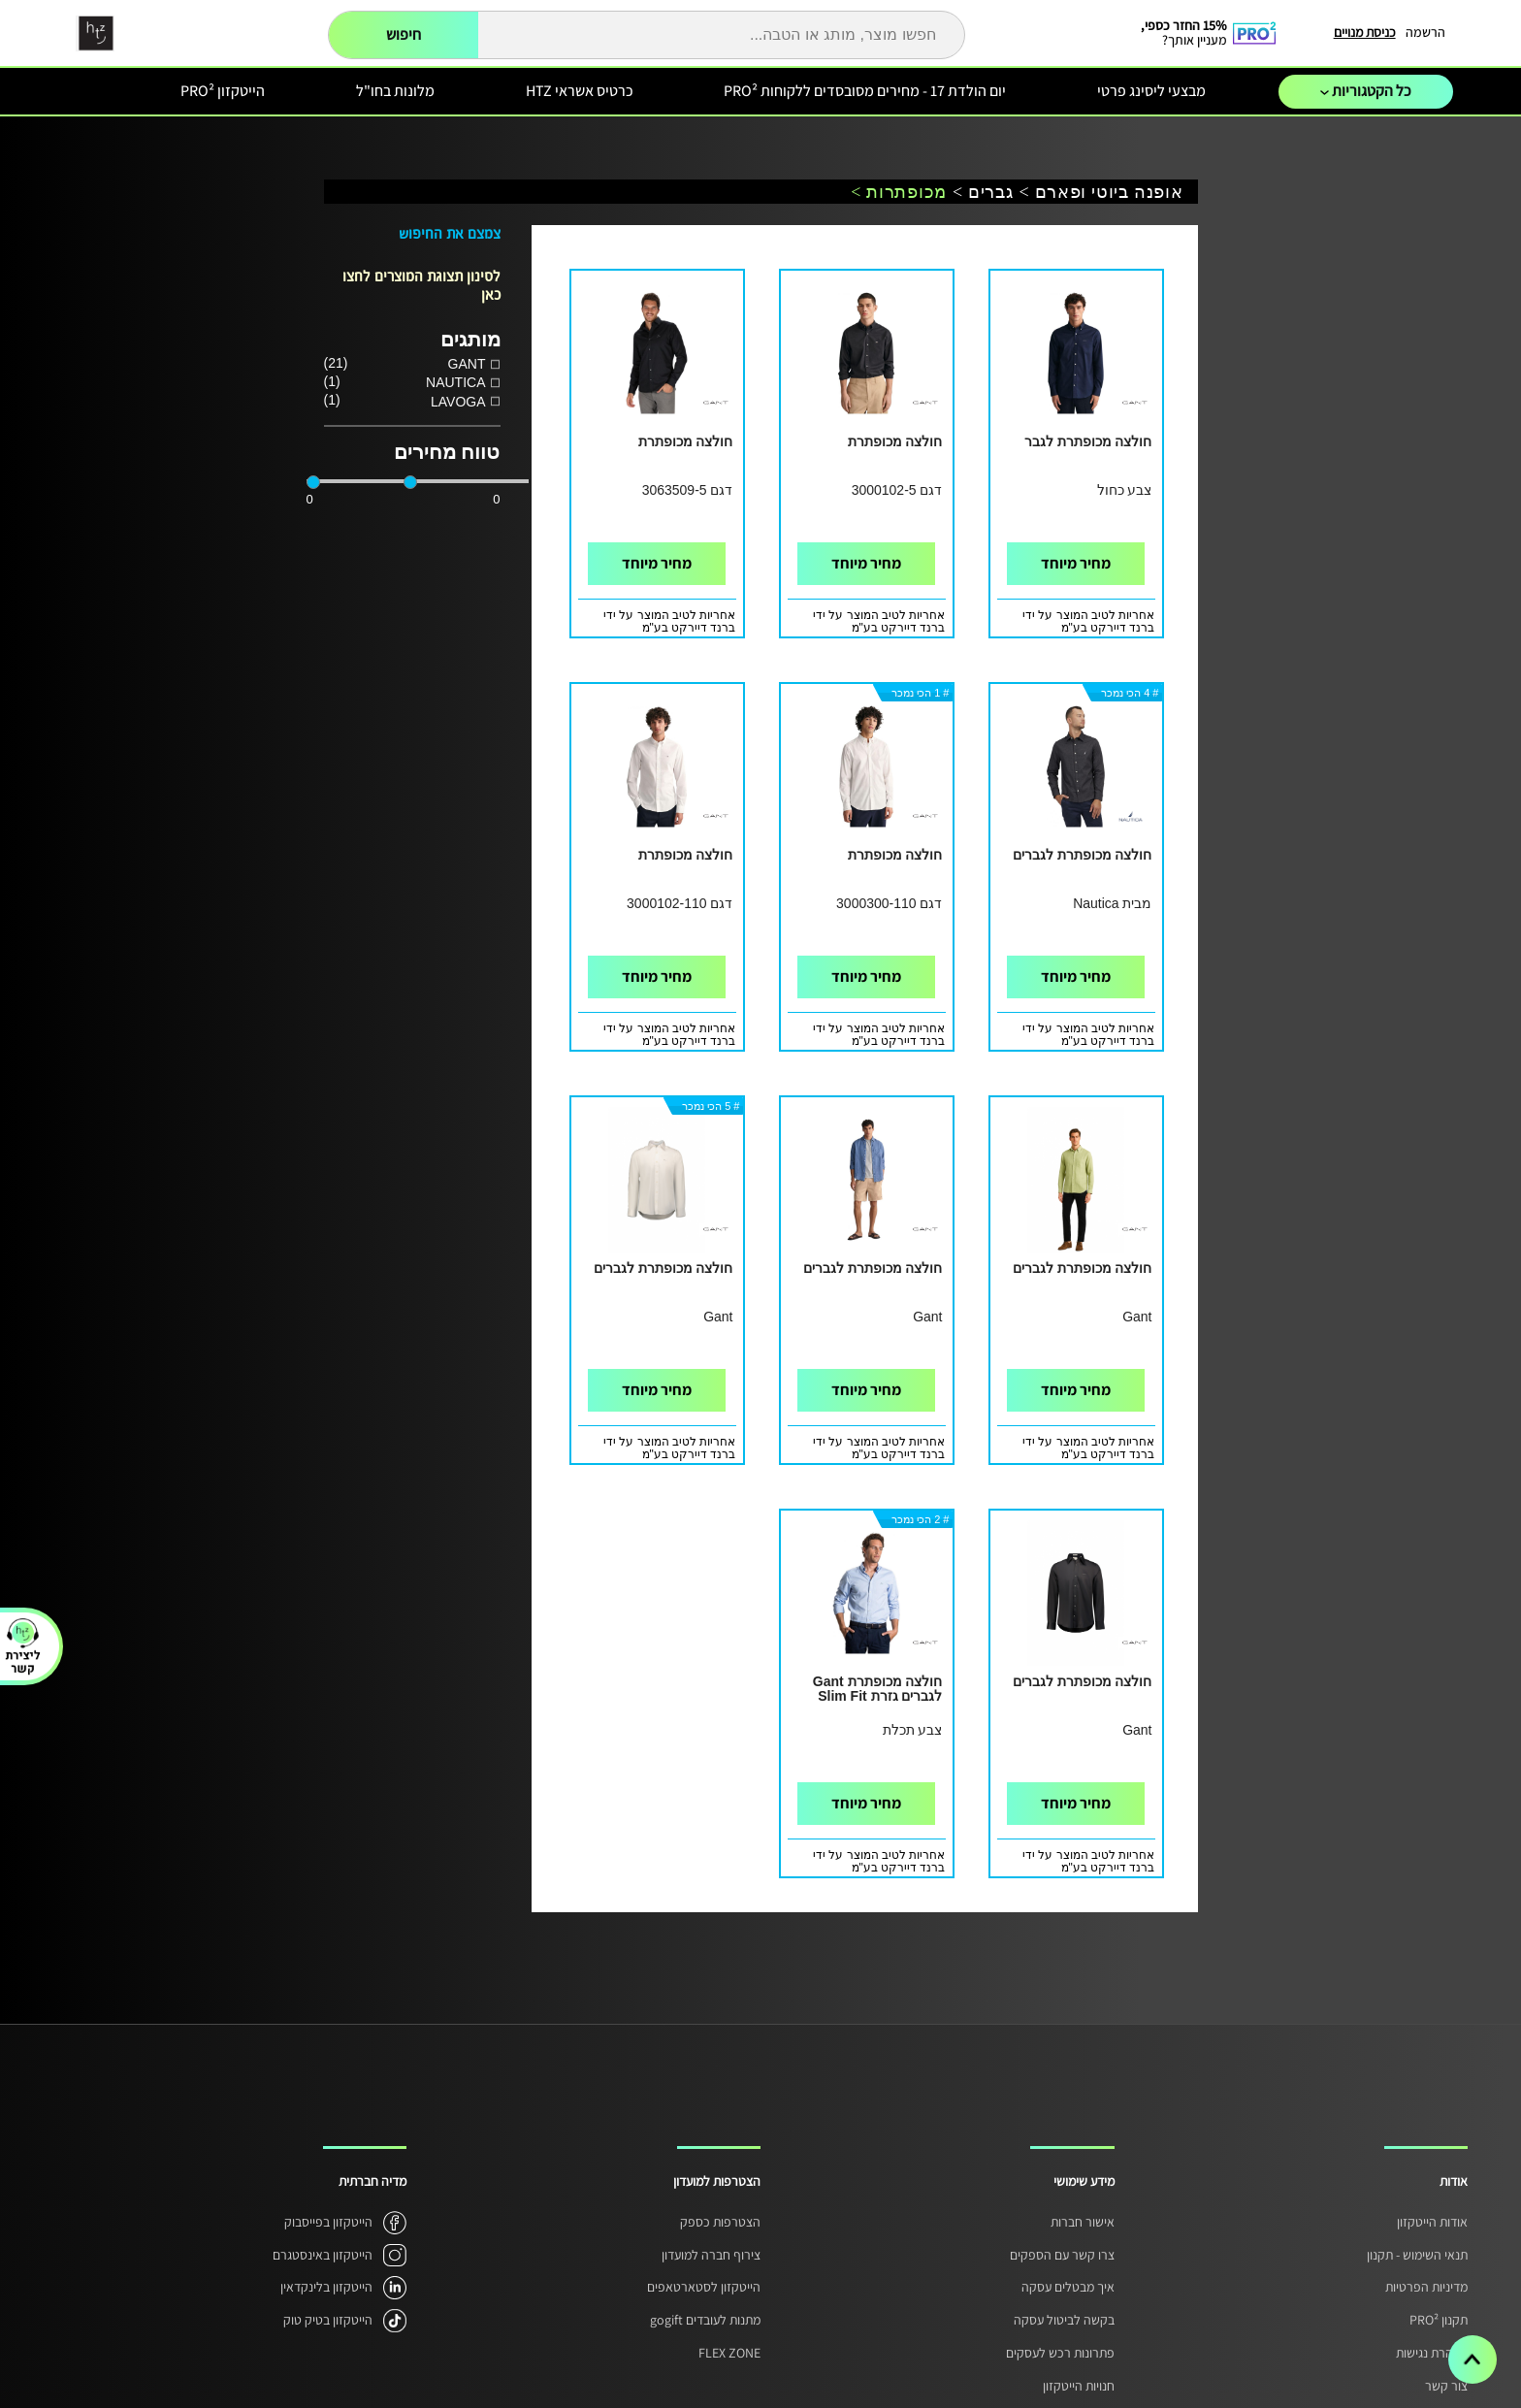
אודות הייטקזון (1432, 2221)
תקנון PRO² (1438, 2319)
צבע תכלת (913, 1730)
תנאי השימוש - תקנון (1417, 2254)
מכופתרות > (899, 192)
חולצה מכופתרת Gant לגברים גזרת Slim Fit (878, 1689)
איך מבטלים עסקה (1068, 2286)
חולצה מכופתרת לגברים (1082, 855)
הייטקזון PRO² (222, 91)
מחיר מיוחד (1076, 563)
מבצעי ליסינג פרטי (1151, 91)
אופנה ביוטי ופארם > (1101, 192)
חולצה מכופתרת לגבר (1088, 442)
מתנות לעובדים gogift (705, 2319)
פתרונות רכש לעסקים (1060, 2352)
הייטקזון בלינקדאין (326, 2286)
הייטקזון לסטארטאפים (703, 2286)
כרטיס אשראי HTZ (579, 91)
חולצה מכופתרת (895, 442)
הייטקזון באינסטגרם (322, 2254)
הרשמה (1425, 32)
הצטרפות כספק (720, 2221)
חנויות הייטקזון (1079, 2385)
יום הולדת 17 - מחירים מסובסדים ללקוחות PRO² (865, 91)
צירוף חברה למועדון (711, 2254)
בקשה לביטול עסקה (1064, 2319)
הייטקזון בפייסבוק (328, 2221)
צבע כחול (1124, 490)
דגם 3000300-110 (889, 903)
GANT (467, 364)
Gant (1136, 1316)
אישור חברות (1083, 2221)
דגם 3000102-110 (679, 903)
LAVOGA (458, 401)
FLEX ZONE (729, 2352)
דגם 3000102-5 (897, 490)
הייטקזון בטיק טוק (327, 2319)
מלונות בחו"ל (395, 91)
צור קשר (1446, 2385)
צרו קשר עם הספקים (1062, 2254)
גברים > (983, 192)
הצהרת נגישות (1432, 2352)
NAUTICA (455, 382)
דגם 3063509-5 (687, 490)
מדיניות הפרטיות (1426, 2286)
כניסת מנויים (1365, 32)
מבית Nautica (1112, 903)
